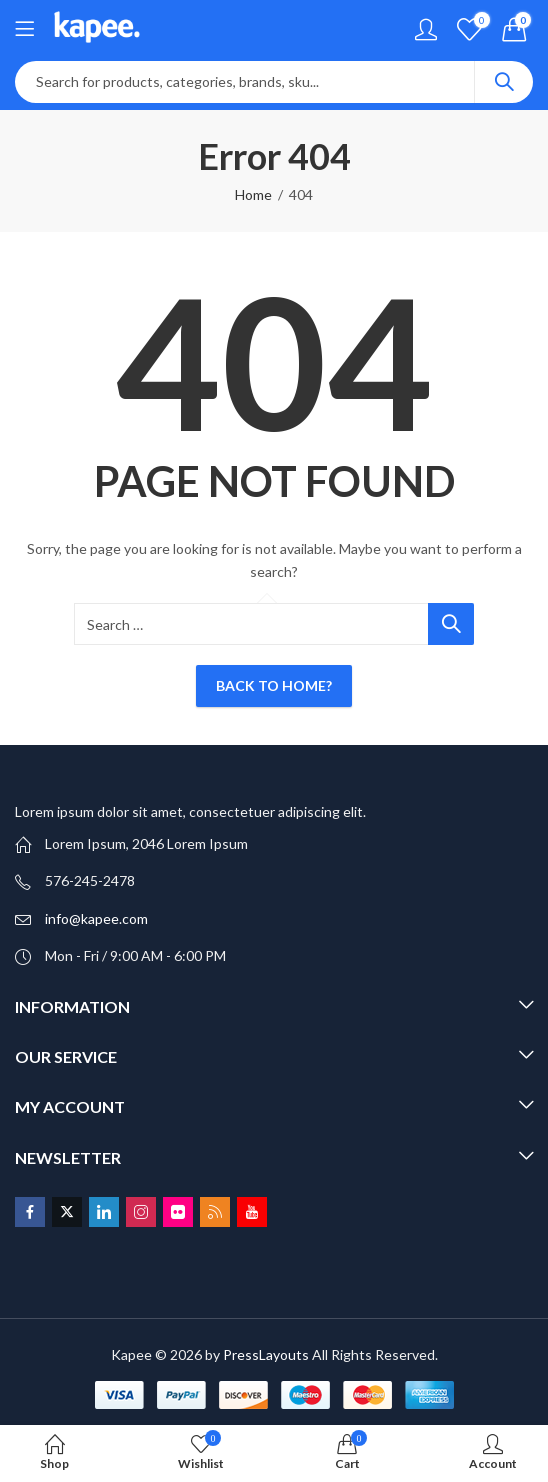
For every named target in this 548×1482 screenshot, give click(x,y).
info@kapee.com (96, 918)
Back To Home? (274, 685)
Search (504, 82)
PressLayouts (266, 1354)
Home (253, 194)
